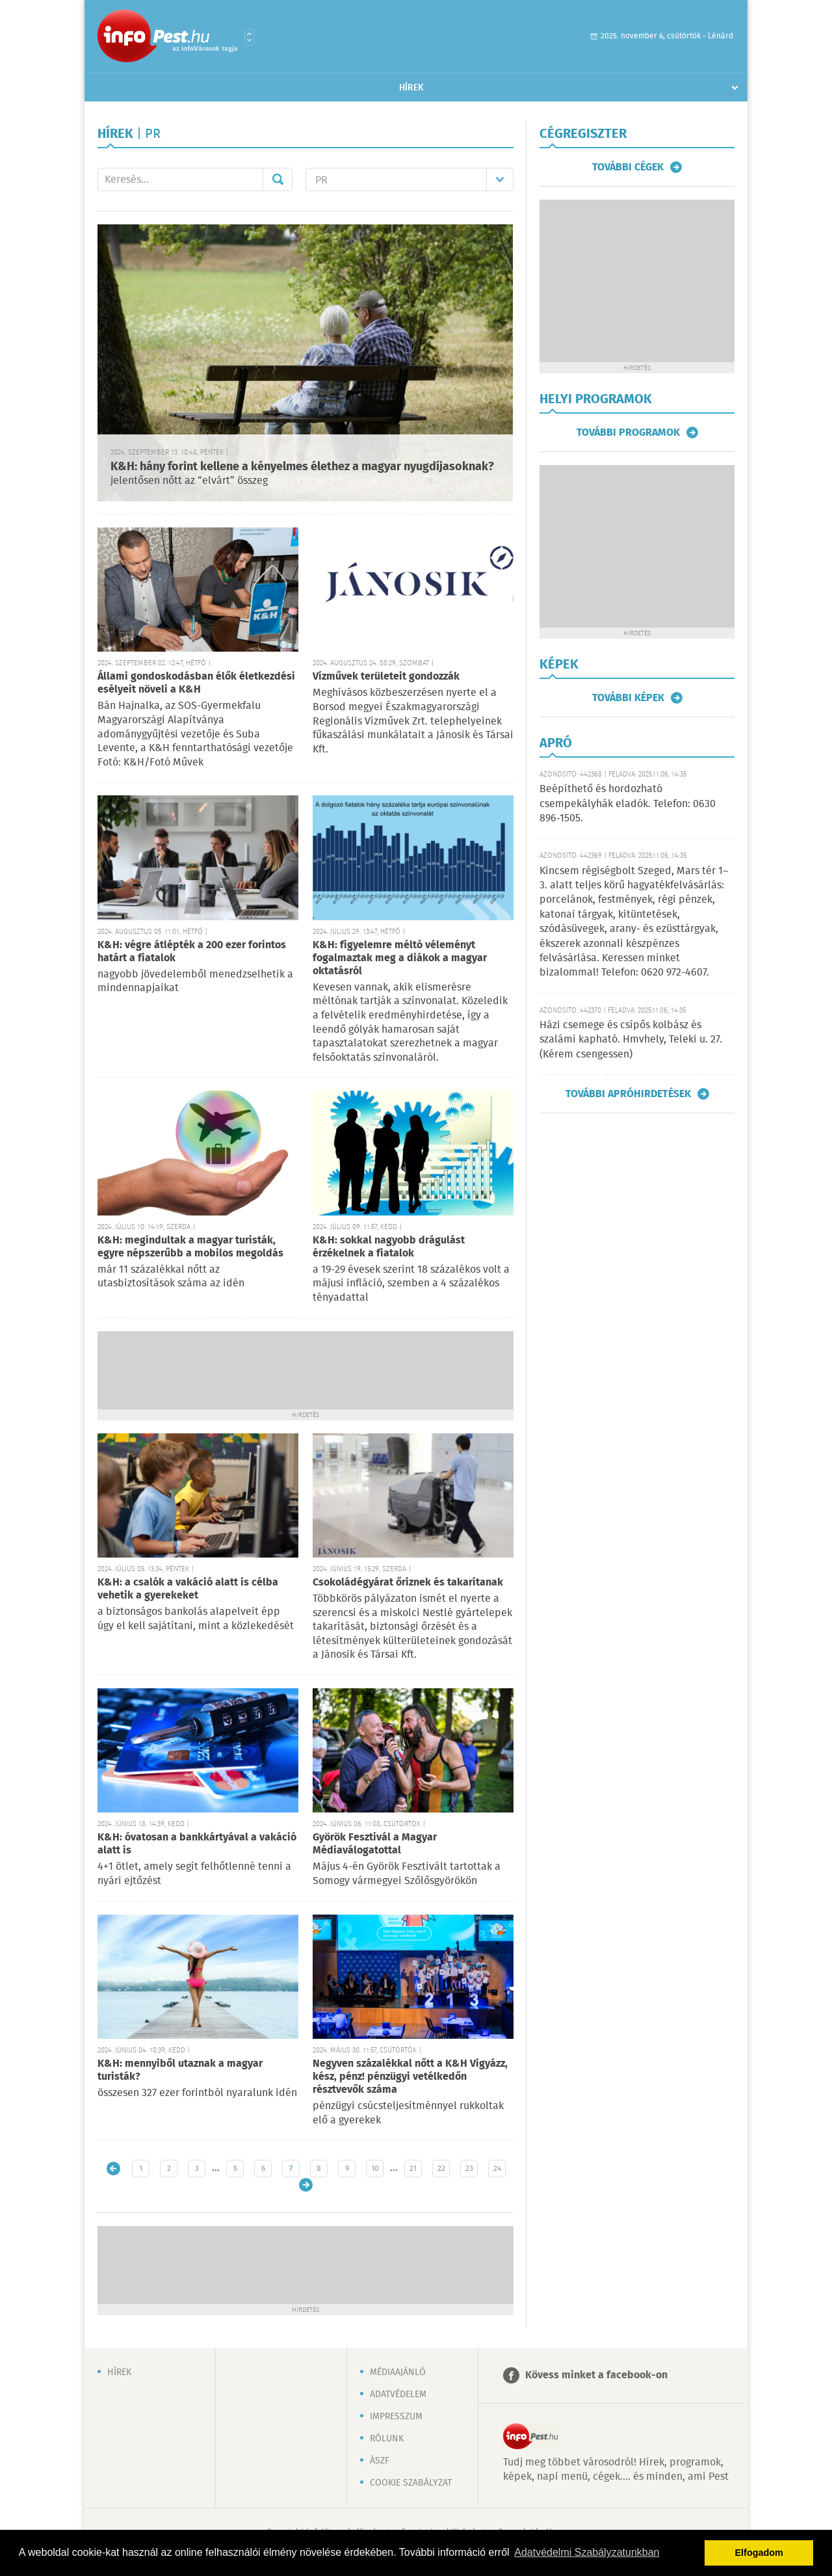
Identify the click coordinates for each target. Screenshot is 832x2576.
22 (441, 2168)
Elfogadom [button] (759, 2552)
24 (497, 2168)
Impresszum (396, 2417)
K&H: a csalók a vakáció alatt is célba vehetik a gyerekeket (188, 1589)
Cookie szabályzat (411, 2483)
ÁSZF (379, 2461)
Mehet (277, 179)
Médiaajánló (398, 2372)
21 (413, 2168)
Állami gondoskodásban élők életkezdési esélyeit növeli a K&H (196, 683)
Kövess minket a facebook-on (596, 2375)
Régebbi (306, 2185)
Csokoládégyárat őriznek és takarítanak (408, 1582)
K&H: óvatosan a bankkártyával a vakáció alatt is (197, 1844)
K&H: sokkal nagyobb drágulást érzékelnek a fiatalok (389, 1247)
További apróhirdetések (628, 1094)
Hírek (411, 88)
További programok (628, 432)
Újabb (113, 2168)
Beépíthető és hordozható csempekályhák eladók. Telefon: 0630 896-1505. (628, 804)
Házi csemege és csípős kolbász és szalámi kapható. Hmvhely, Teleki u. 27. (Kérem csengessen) (631, 1040)
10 (375, 2168)
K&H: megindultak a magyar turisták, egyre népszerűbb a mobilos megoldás (190, 1247)
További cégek (628, 167)
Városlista (249, 37)
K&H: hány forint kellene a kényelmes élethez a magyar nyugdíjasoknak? (302, 467)
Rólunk (387, 2439)
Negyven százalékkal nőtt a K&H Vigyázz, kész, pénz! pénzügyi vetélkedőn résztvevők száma (410, 2077)
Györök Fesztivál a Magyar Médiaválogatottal (375, 1844)
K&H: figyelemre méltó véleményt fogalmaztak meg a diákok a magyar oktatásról (400, 958)
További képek (628, 698)
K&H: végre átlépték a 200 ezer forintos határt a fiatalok (192, 951)
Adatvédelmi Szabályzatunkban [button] (586, 2552)
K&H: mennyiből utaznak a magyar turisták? (180, 2070)
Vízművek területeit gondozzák (386, 677)
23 (469, 2168)
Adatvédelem (398, 2394)
